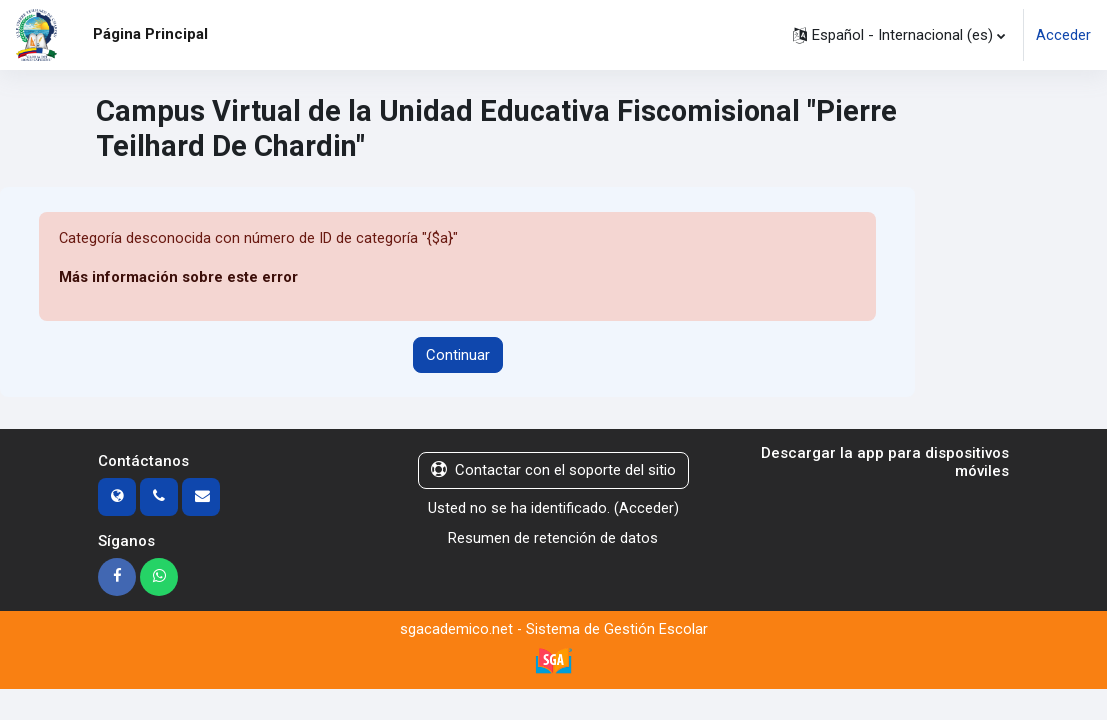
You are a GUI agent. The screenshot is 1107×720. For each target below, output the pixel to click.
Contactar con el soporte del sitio (553, 471)
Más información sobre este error (178, 278)
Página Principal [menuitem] (150, 34)
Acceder (1063, 35)
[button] (899, 35)
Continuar (458, 355)
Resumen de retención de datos (553, 538)
